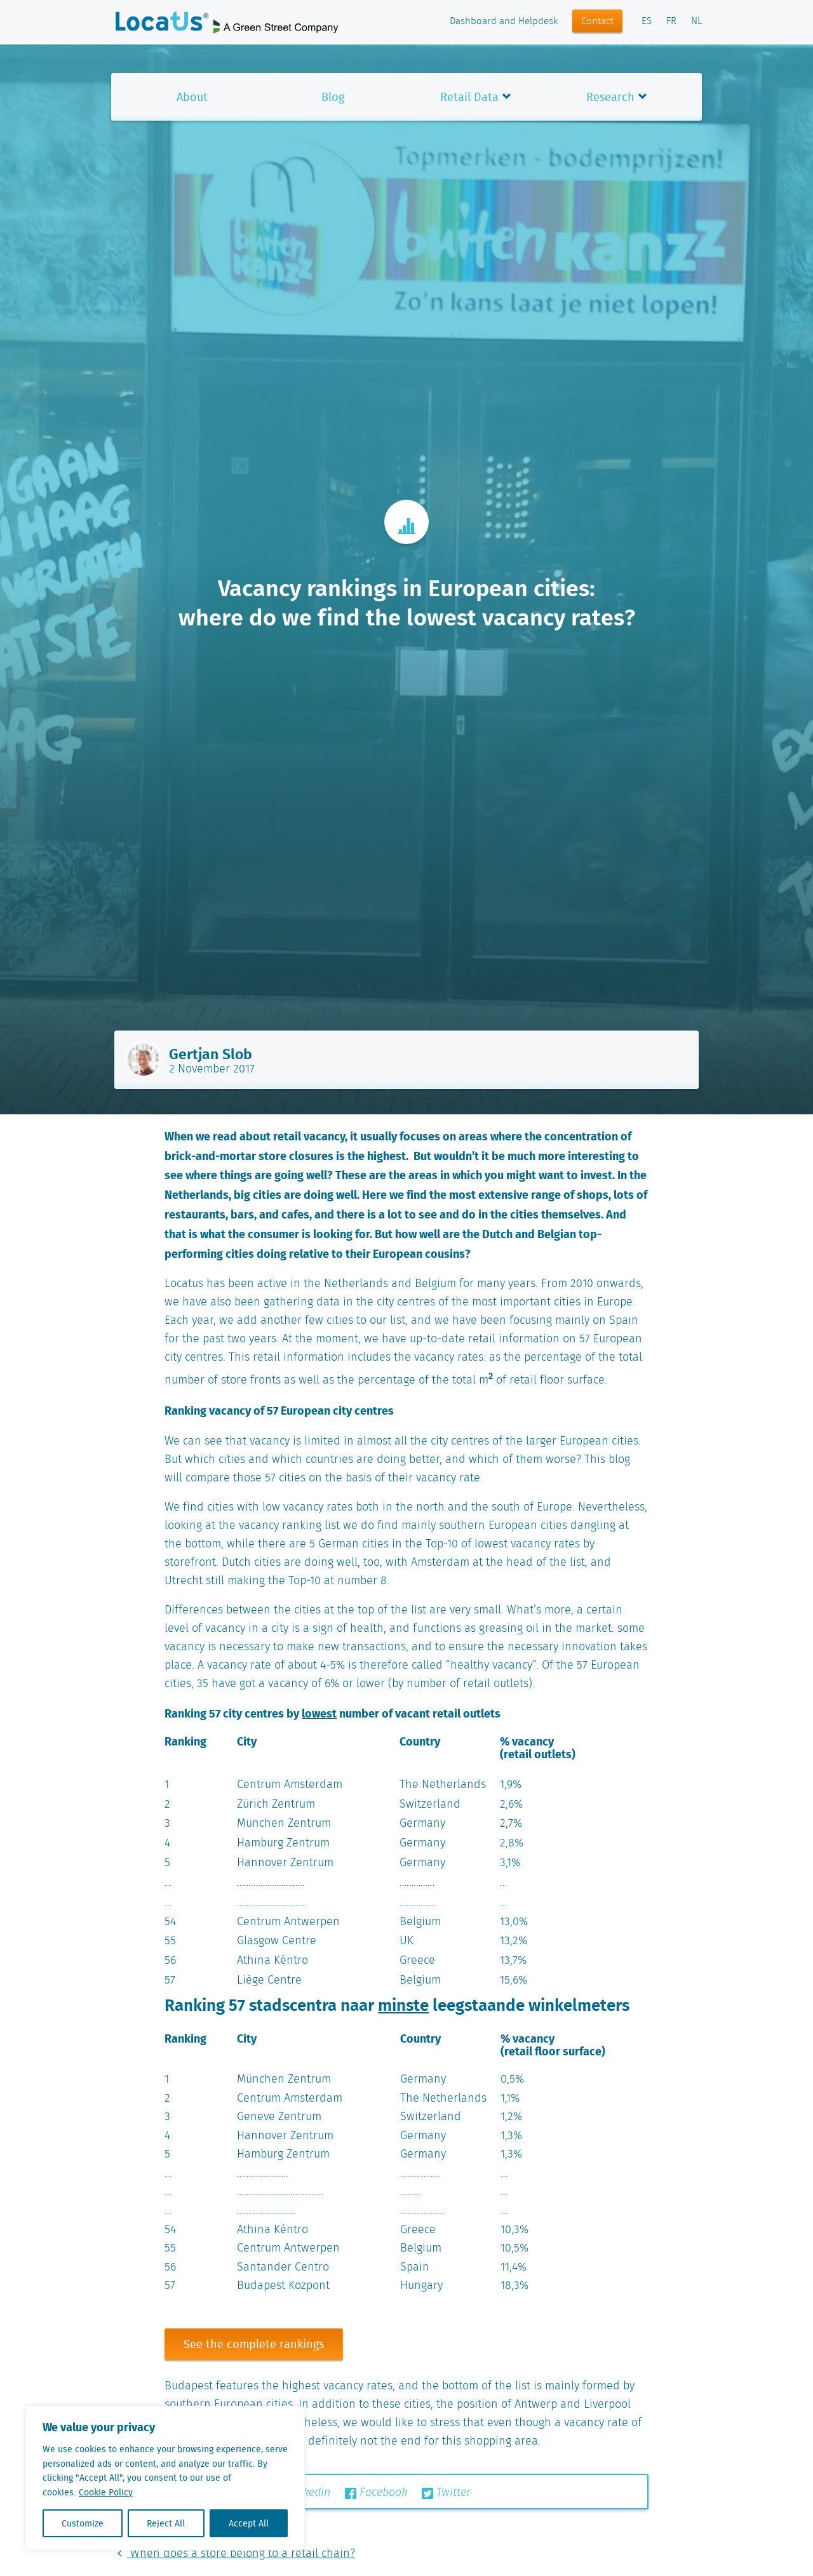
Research (610, 96)
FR (671, 21)
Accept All (249, 2523)
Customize (83, 2523)
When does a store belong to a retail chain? (233, 2554)
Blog (332, 96)
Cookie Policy (106, 2492)
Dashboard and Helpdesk (504, 21)
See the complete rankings (254, 2343)
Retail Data (469, 96)
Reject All (166, 2523)
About (192, 96)
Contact (597, 21)
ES (647, 21)
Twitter (446, 2493)
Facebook (376, 2493)
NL (696, 21)
